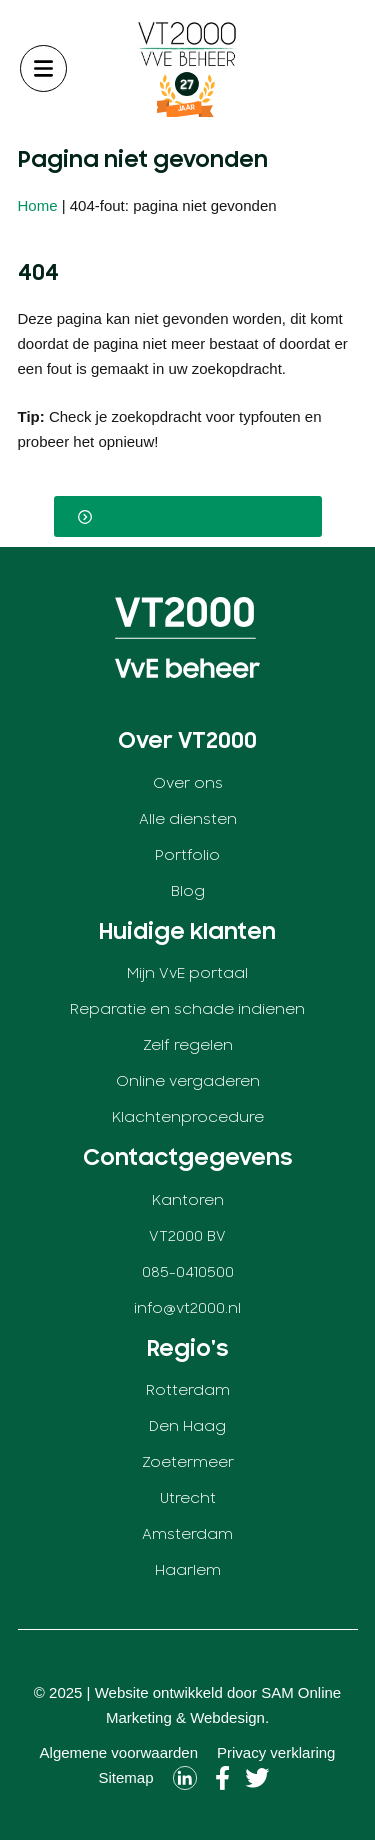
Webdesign (227, 1717)
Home (38, 205)
